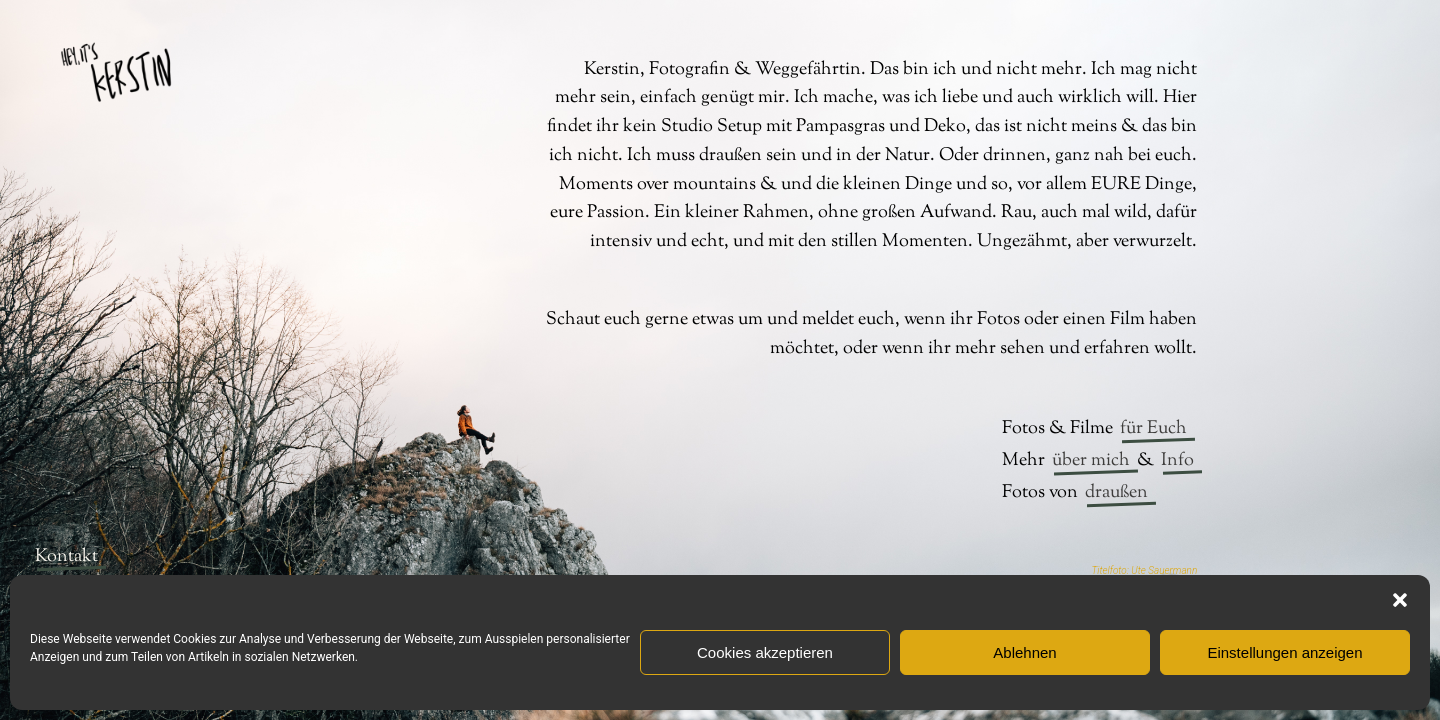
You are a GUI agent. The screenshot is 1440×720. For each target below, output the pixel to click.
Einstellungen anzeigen (1284, 652)
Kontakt (66, 557)
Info (1177, 461)
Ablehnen (1024, 652)
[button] (1400, 600)
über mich (1091, 461)
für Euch (1153, 429)
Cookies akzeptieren (765, 652)
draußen (1116, 493)
